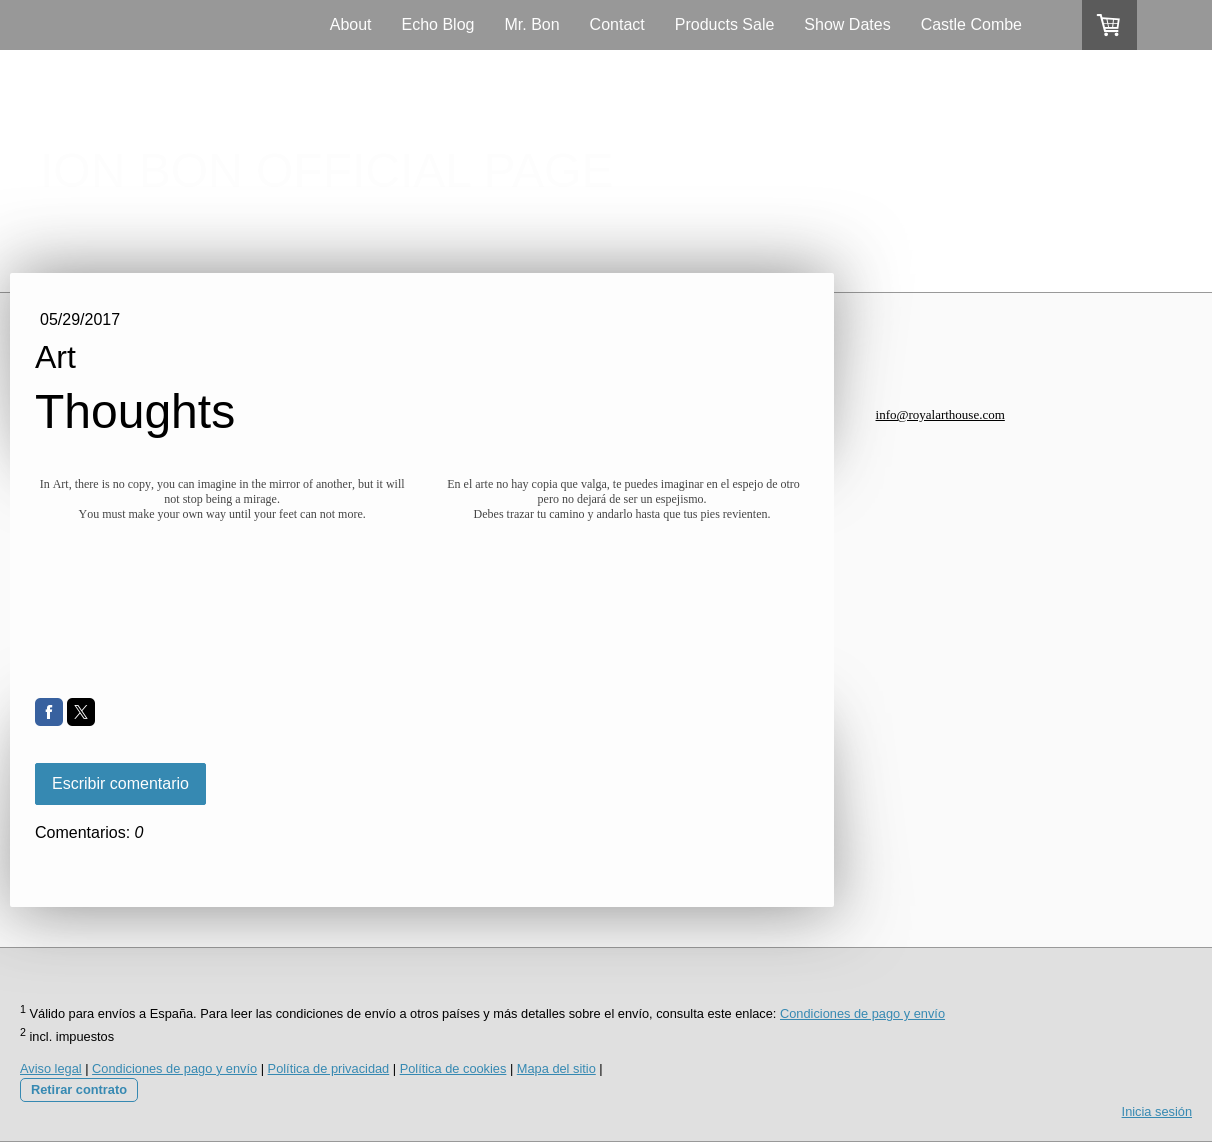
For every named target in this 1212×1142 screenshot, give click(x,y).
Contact (617, 24)
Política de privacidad (329, 1068)
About (351, 24)
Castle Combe (971, 24)
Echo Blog (438, 24)
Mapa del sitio (556, 1068)
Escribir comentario (120, 783)
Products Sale (725, 24)
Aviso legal (51, 1068)
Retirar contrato (79, 1089)
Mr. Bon (531, 24)
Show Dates (847, 24)
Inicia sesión (1157, 1111)
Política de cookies (453, 1068)
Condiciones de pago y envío (862, 1013)
